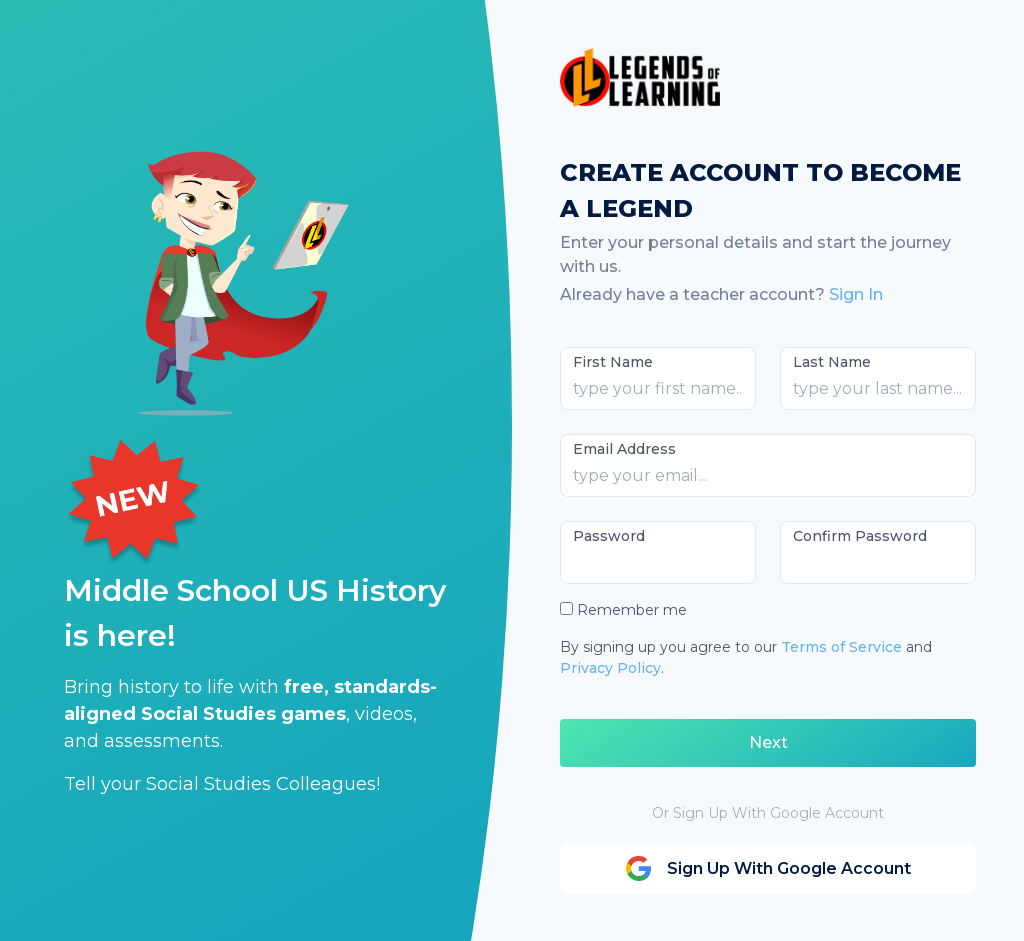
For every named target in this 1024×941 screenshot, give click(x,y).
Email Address (624, 449)
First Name (613, 362)
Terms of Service (841, 647)
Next (768, 742)
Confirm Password (860, 536)
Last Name (832, 362)
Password (609, 536)
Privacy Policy (610, 668)
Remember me (632, 610)
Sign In (856, 294)
